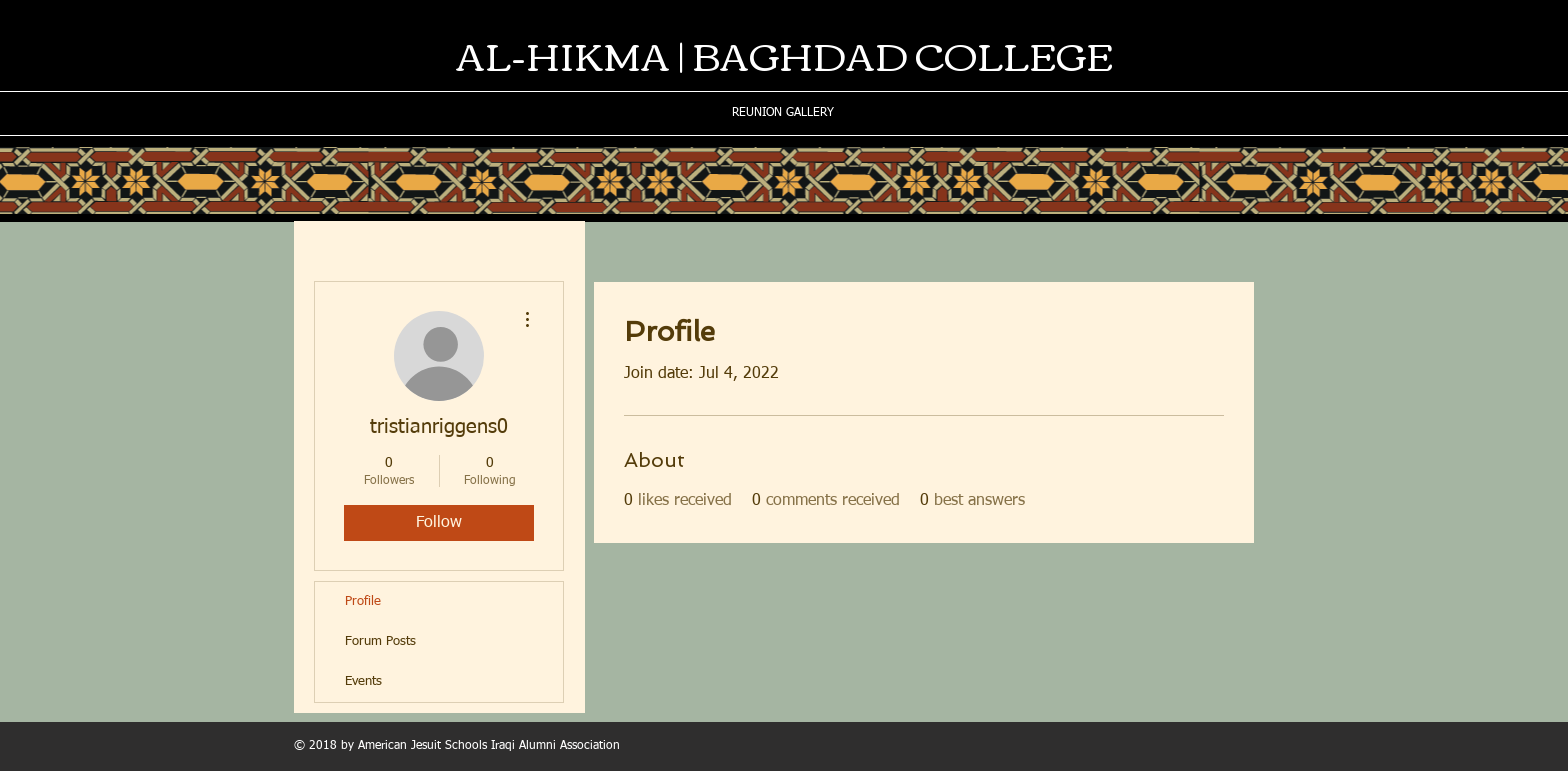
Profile (363, 601)
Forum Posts (380, 641)
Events (363, 681)
